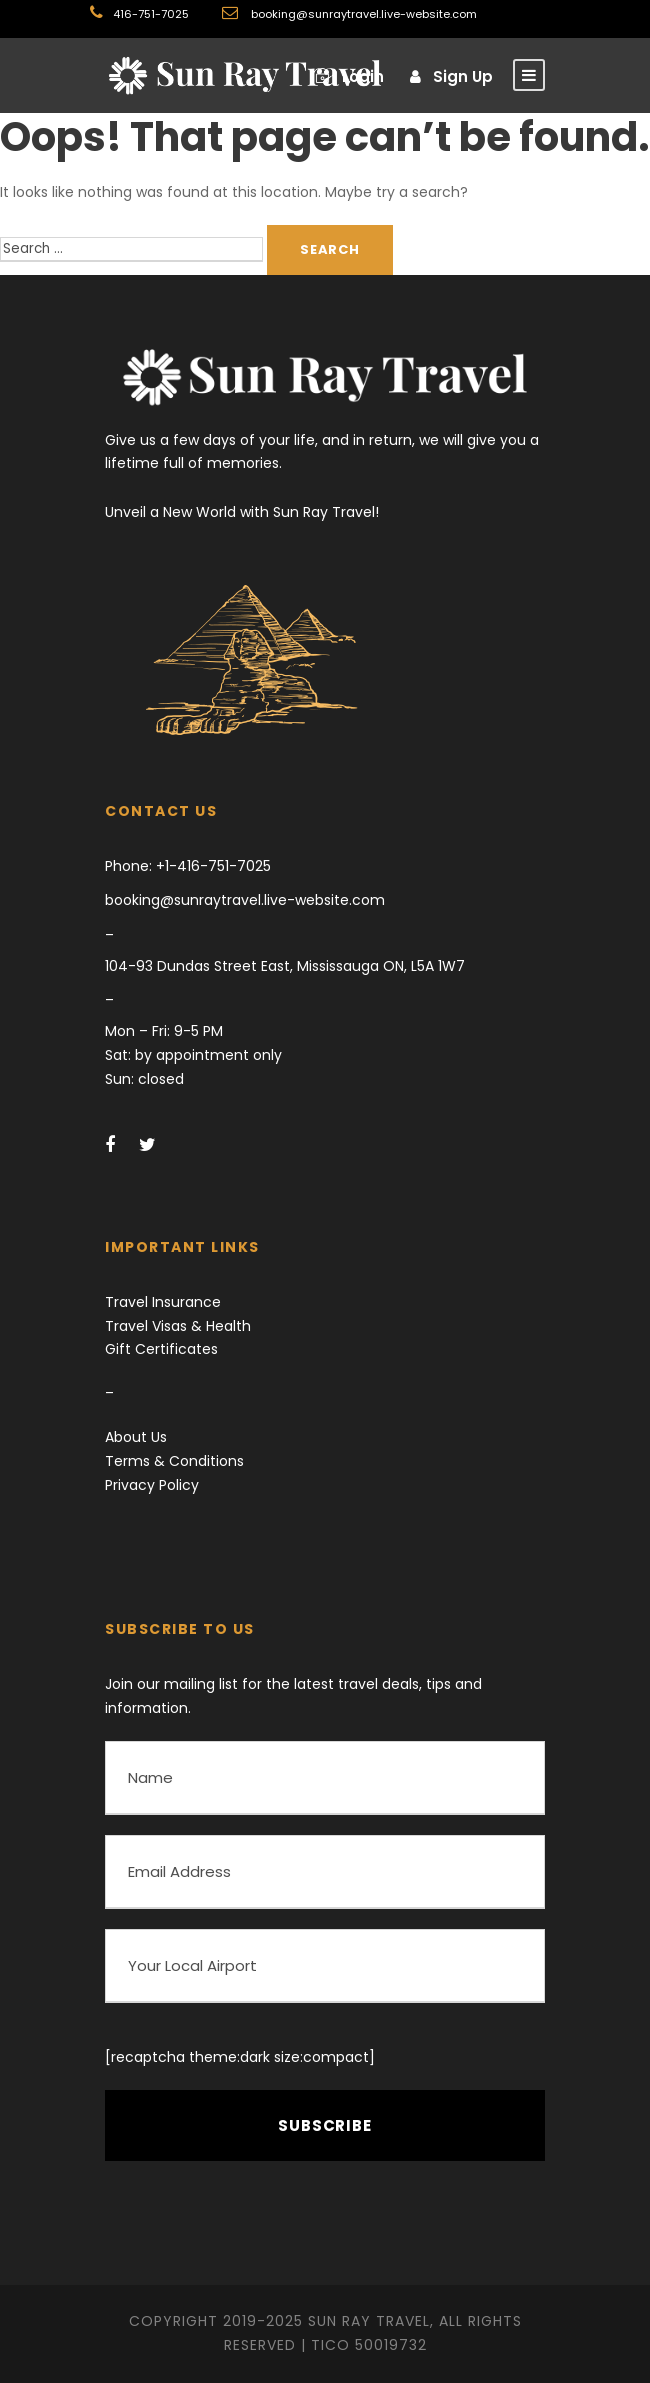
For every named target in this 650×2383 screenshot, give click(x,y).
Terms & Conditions (174, 1461)
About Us (136, 1437)
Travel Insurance (163, 1302)
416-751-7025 (151, 14)
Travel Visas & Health (178, 1326)
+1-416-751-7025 (211, 866)
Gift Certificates (161, 1349)
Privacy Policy (152, 1485)
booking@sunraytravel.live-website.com (362, 14)
